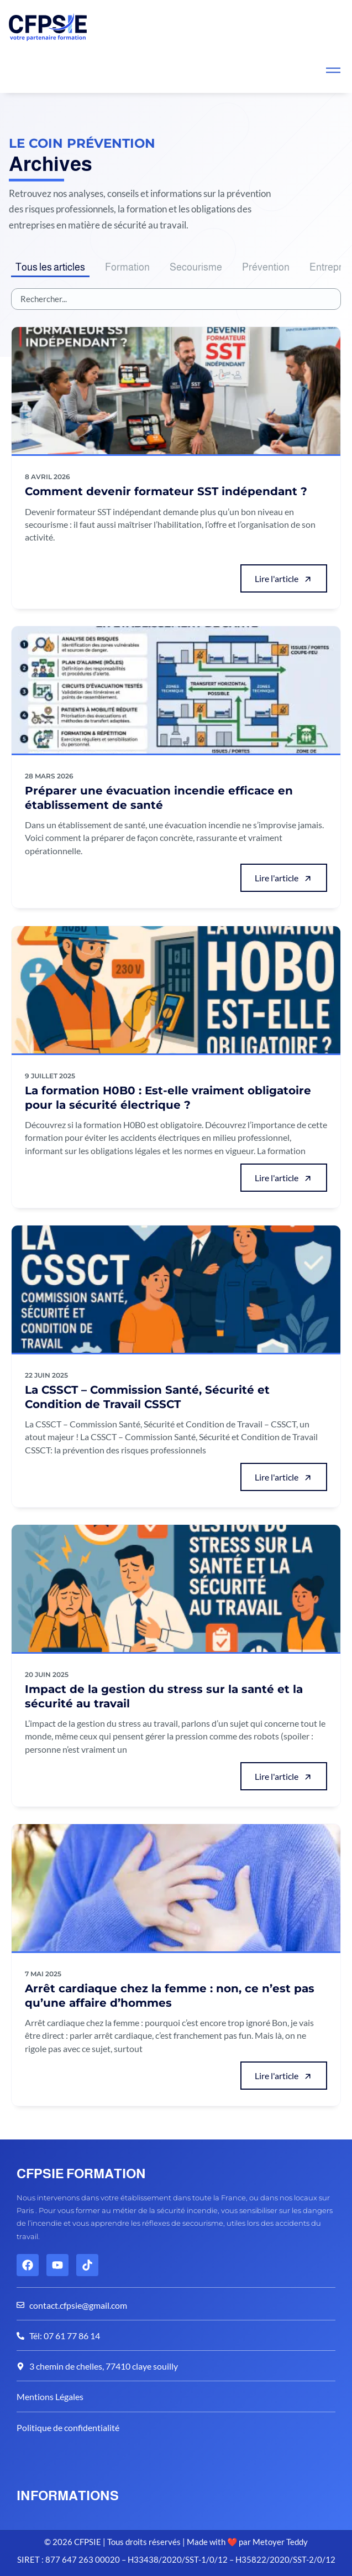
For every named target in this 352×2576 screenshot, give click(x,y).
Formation (127, 267)
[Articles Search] (176, 299)
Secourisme (196, 267)
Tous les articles (50, 267)
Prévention (266, 267)
